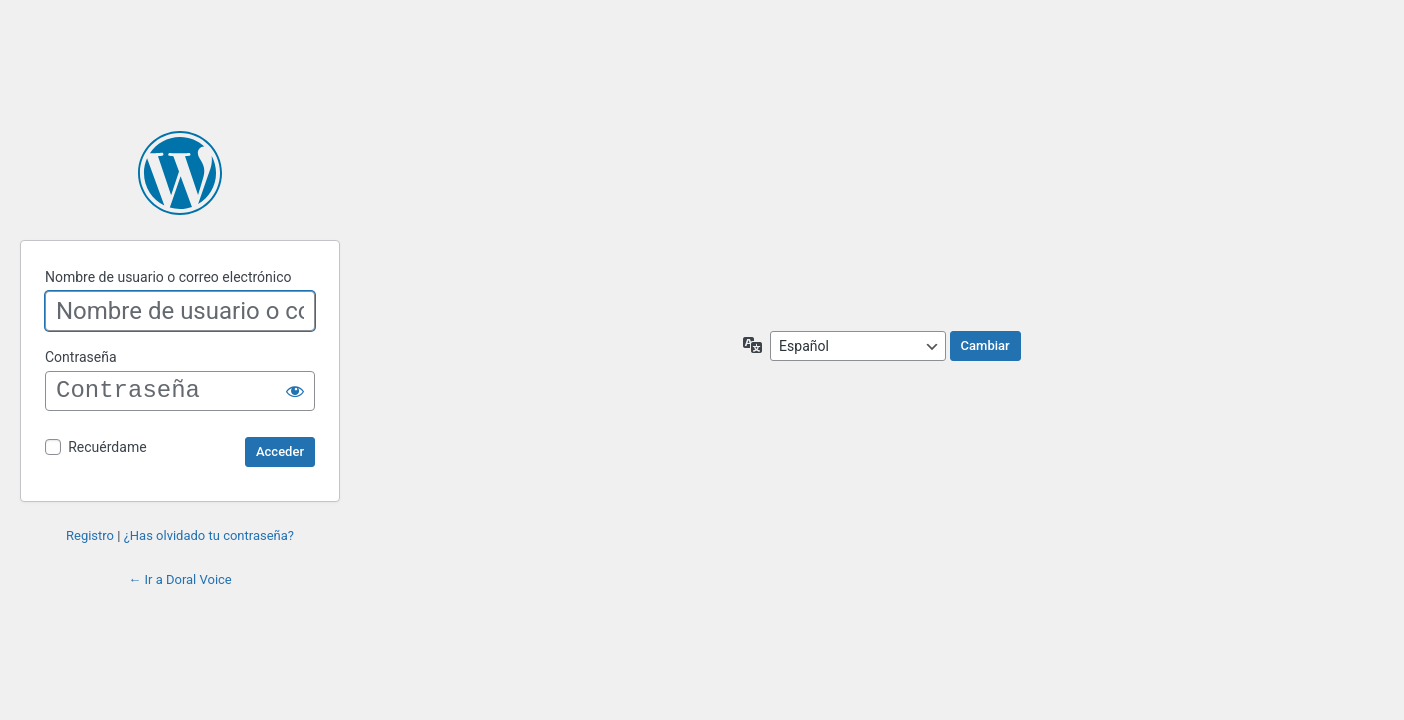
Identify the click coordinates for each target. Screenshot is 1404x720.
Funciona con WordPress (180, 173)
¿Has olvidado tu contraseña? (209, 535)
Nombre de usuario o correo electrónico (168, 277)
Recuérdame (107, 447)
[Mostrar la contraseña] (295, 391)
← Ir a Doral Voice (180, 579)
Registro (90, 535)
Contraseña (81, 357)
